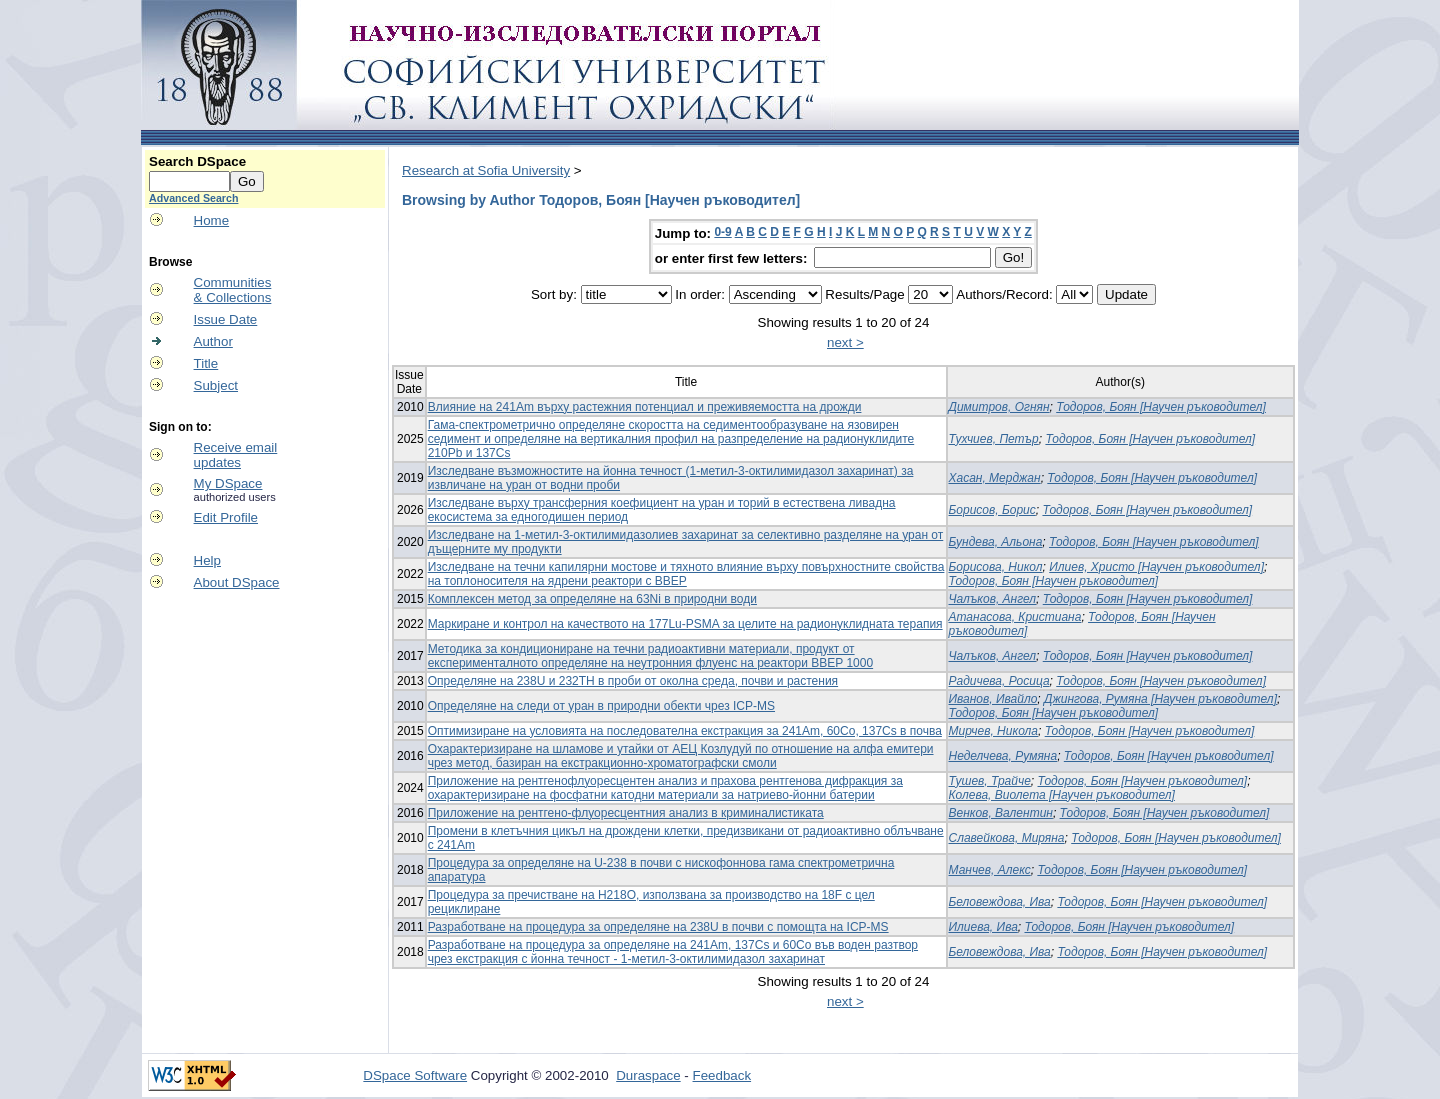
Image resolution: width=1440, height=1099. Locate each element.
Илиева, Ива (983, 927)
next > (845, 342)
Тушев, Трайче (990, 781)
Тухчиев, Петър (994, 439)
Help (207, 560)
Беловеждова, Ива (1000, 902)
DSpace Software (415, 1075)
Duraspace (648, 1075)
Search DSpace (197, 161)
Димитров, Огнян (999, 407)
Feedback (722, 1075)
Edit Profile (226, 517)
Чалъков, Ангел (993, 599)
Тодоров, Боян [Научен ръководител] (1161, 407)
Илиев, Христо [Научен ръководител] (1156, 567)
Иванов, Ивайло (993, 699)
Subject (216, 385)
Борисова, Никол (996, 567)
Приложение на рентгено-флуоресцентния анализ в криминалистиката (626, 813)
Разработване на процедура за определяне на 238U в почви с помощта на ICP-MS (658, 927)
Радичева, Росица (999, 681)
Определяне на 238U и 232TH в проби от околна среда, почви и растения (633, 681)
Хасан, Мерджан (995, 478)
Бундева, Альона (996, 542)
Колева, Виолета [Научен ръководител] (1062, 795)
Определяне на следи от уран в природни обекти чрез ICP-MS (601, 706)
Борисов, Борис (992, 510)
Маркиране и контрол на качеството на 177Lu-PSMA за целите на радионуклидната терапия (685, 624)
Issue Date (226, 319)
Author (213, 341)
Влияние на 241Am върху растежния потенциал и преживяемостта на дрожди (645, 407)
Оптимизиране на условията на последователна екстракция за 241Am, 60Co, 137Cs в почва (685, 731)
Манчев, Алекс (990, 870)
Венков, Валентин (1001, 813)
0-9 (722, 232)
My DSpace (228, 483)
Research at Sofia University (486, 170)
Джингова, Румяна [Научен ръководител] (1160, 699)
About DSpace (237, 582)
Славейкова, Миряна (1007, 838)
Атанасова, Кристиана (1015, 617)
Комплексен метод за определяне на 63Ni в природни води (592, 599)
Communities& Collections (233, 290)
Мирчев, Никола (993, 731)
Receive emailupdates (236, 455)
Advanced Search (193, 198)
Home (212, 220)
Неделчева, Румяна (1003, 756)
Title (206, 363)
